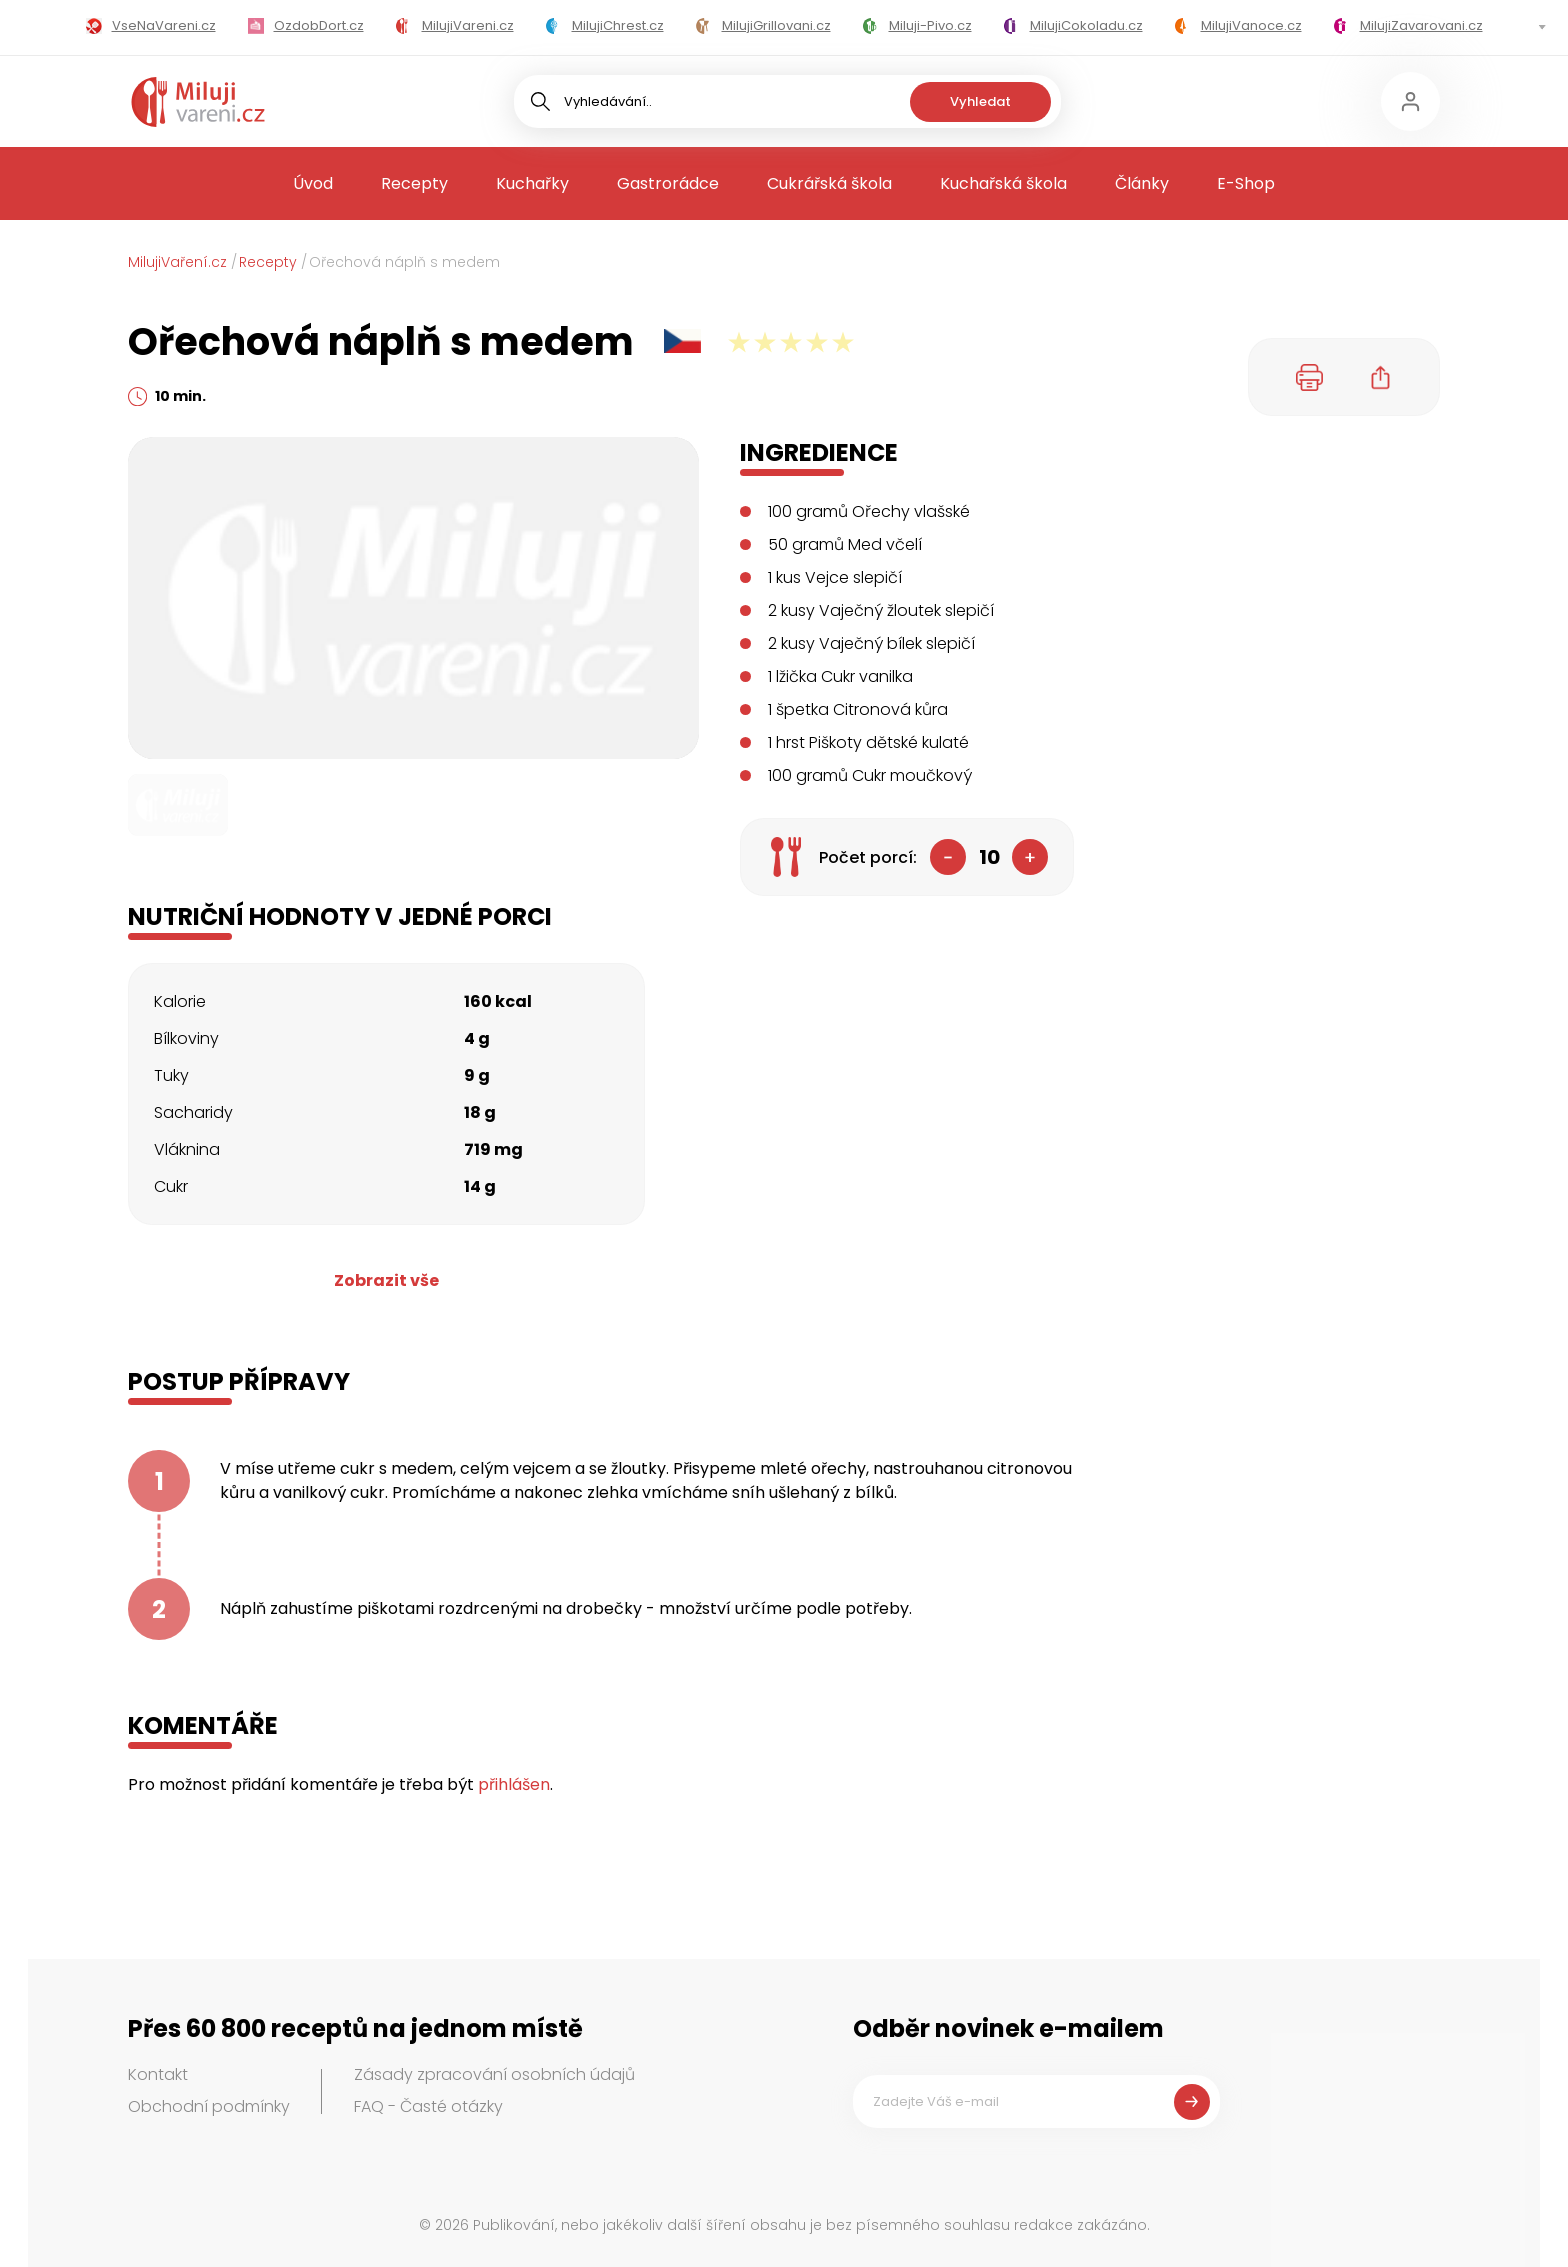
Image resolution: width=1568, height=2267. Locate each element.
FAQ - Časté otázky (428, 2106)
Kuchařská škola (1003, 183)
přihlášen (514, 1784)
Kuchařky (532, 183)
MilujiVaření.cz (177, 262)
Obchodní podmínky (209, 2106)
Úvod (313, 183)
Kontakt (158, 2074)
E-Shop (1246, 183)
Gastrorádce (668, 183)
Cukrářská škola (829, 183)
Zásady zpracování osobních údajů (494, 2074)
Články (1142, 183)
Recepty (414, 183)
